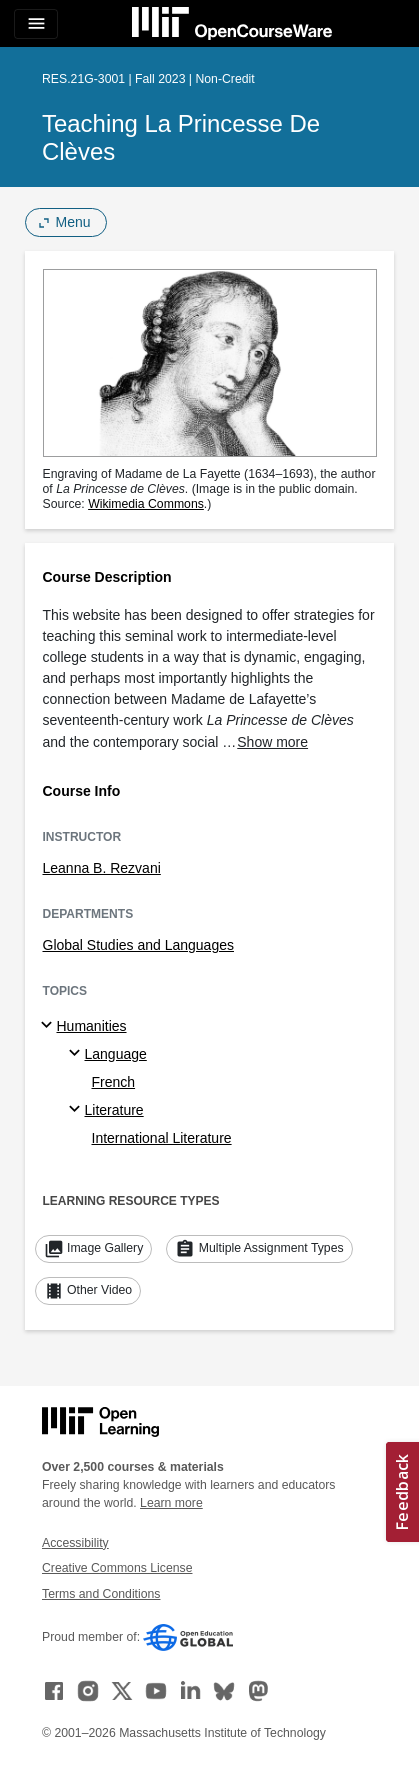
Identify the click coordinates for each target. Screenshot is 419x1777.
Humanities (92, 1026)
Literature (114, 1110)
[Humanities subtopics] (49, 1026)
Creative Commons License (117, 1568)
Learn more (171, 1503)
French (114, 1082)
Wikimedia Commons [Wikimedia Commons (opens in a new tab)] (146, 504)
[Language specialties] (77, 1054)
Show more (272, 742)
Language (116, 1054)
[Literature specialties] (77, 1110)
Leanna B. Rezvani (102, 868)
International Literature (162, 1138)
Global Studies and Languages (138, 945)
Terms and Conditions (101, 1594)
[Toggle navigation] (36, 24)
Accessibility (75, 1543)
